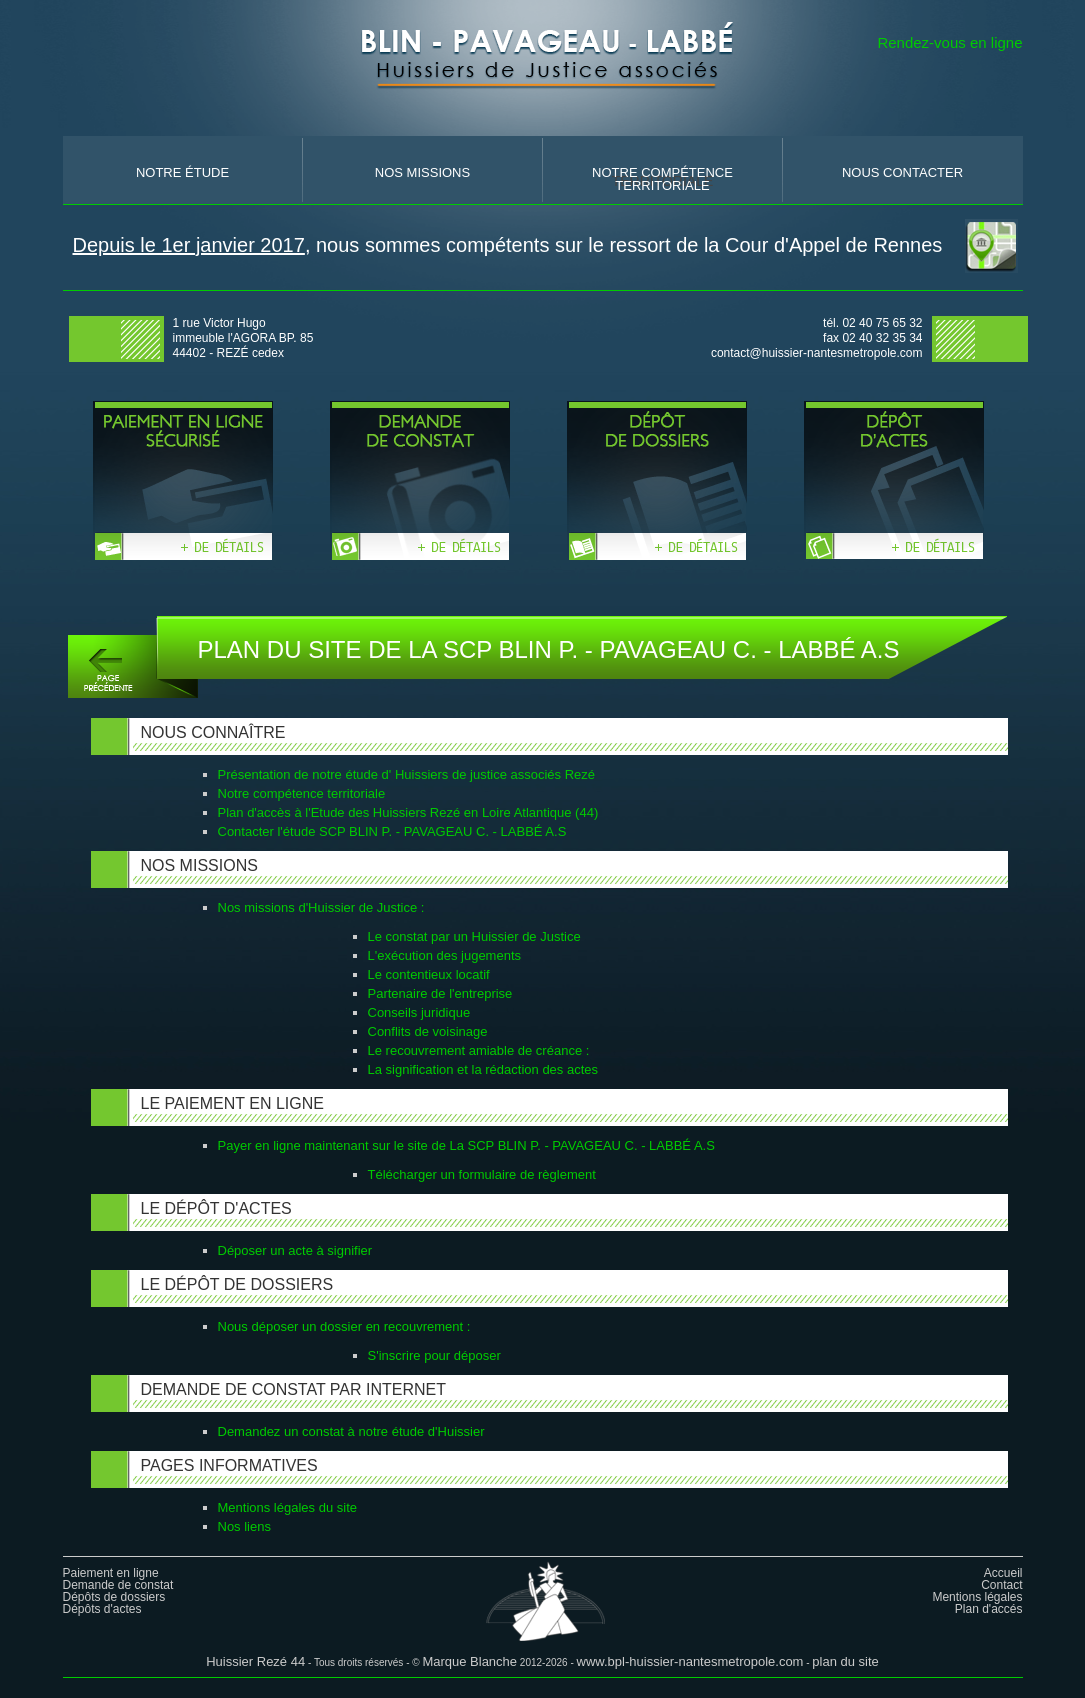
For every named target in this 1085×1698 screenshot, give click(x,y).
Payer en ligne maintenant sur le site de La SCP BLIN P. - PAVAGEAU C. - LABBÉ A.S (466, 1145)
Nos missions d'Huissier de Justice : (321, 907)
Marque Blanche (469, 1661)
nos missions (422, 172)
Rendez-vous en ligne (949, 42)
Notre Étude (182, 172)
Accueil (1003, 1573)
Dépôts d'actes (102, 1609)
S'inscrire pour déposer (434, 1355)
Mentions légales (977, 1597)
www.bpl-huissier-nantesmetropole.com (690, 1661)
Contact (1001, 1585)
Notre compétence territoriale (302, 793)
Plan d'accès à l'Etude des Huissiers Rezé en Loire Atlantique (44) (408, 812)
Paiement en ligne (111, 1573)
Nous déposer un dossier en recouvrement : (344, 1326)
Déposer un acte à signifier (295, 1250)
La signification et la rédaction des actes (483, 1069)
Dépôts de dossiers (114, 1597)
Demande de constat (118, 1585)
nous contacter (902, 172)
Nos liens (244, 1526)
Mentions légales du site (287, 1507)
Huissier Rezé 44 (255, 1661)
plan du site (845, 1661)
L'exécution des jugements (445, 955)
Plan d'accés (989, 1609)
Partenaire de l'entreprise (440, 993)
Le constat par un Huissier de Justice (474, 936)
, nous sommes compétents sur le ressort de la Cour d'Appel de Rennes (508, 245)
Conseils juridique (419, 1012)
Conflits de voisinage (428, 1031)
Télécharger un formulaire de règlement (482, 1174)
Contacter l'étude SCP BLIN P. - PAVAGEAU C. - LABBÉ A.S (392, 831)
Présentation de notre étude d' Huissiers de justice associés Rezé (407, 774)
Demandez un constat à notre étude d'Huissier (351, 1431)
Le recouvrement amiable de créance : (479, 1050)
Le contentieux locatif (429, 974)
